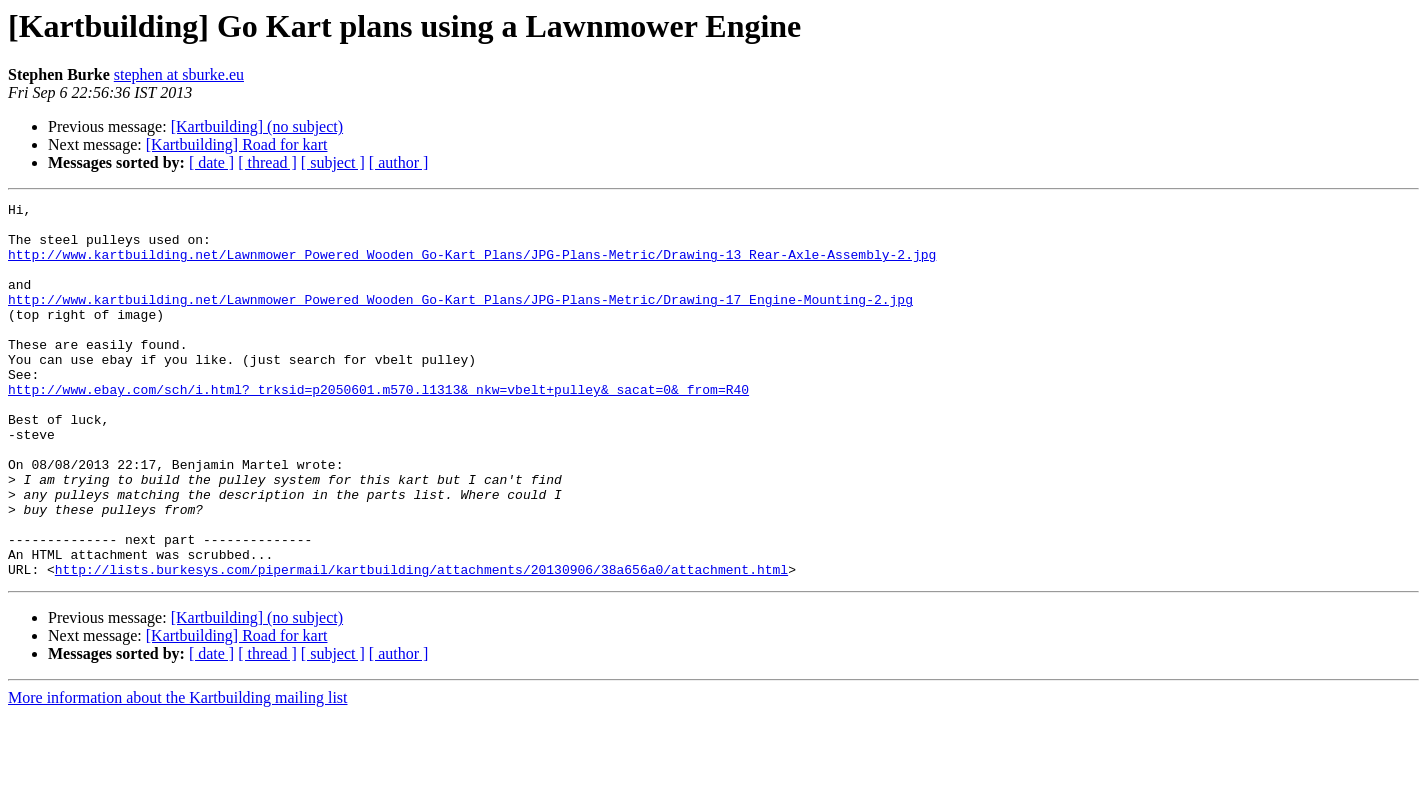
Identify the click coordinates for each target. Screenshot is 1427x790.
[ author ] (399, 162)
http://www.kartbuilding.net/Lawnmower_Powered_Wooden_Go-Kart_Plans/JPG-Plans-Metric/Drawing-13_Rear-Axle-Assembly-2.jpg (472, 266)
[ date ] (211, 162)
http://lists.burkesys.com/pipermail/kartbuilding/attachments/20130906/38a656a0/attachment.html (421, 644)
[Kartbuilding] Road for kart (237, 144)
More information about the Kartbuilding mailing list (178, 772)
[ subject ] (333, 162)
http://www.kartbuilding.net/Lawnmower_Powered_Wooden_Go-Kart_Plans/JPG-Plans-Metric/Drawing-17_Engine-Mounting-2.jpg (460, 320)
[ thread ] (267, 162)
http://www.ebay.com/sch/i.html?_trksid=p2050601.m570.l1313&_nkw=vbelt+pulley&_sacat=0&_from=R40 (378, 428)
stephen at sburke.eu (179, 74)
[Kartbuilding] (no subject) (257, 126)
